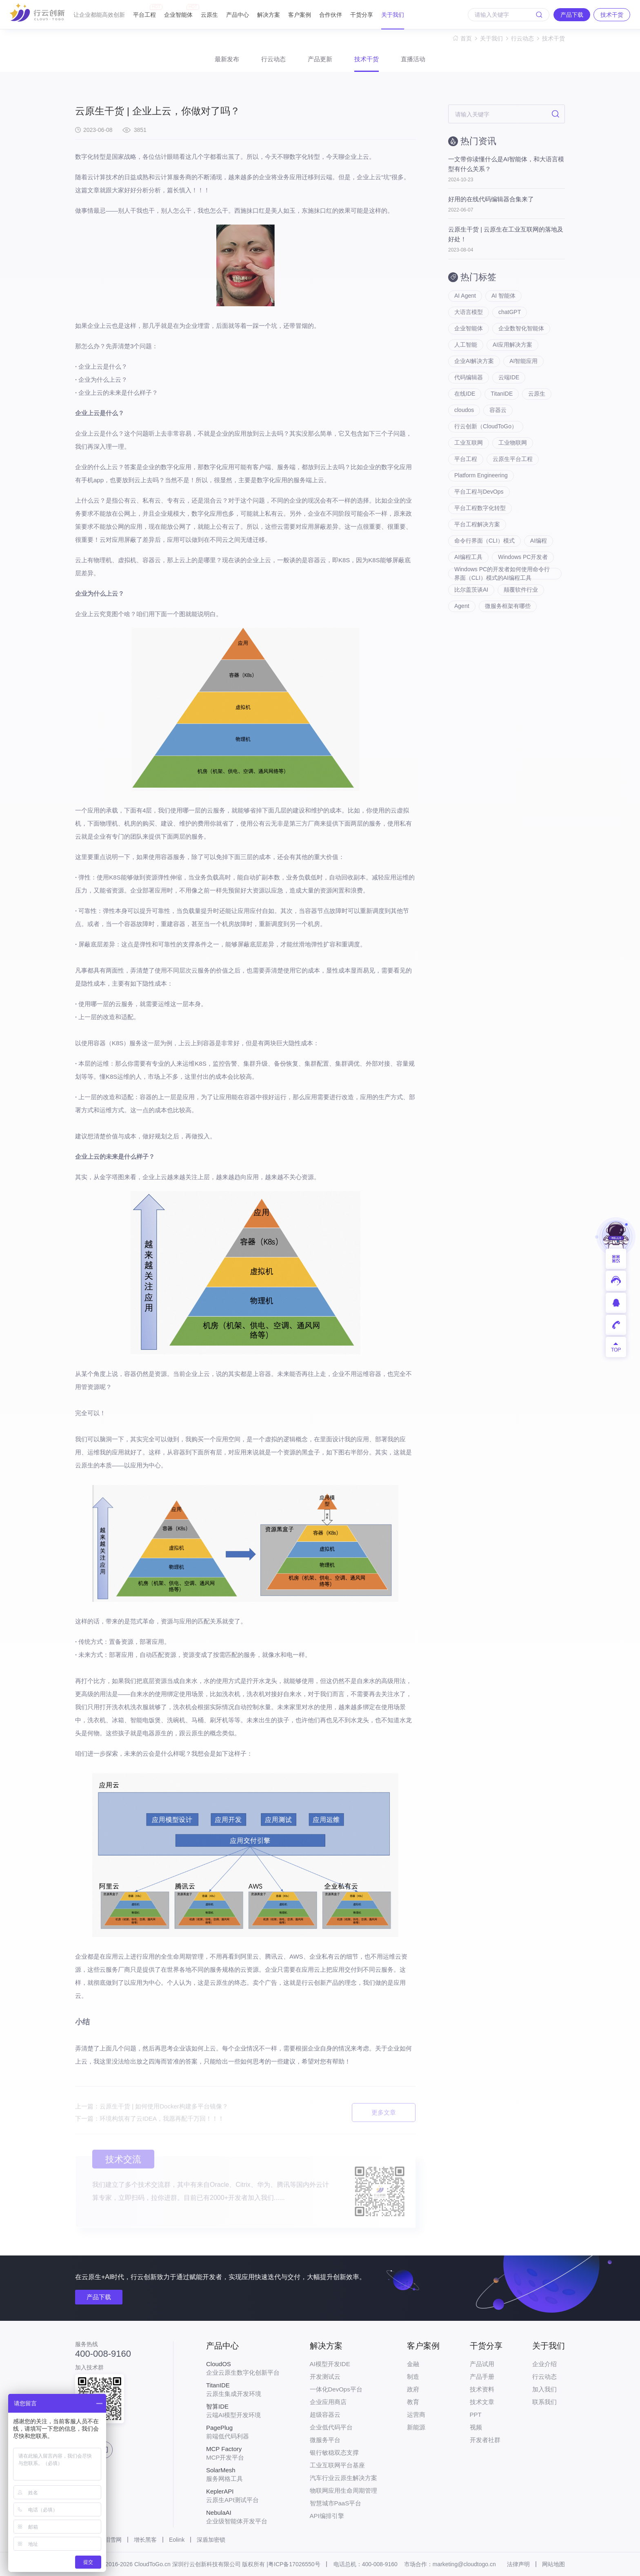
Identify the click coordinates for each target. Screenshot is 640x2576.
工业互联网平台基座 (337, 2465)
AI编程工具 (468, 557)
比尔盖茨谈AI (471, 589)
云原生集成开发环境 (243, 2389)
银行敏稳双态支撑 (334, 2452)
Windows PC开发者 (523, 557)
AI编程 (538, 540)
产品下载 (99, 2296)
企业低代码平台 (331, 2427)
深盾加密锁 (211, 2539)
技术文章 (482, 2401)
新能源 (416, 2427)
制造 (413, 2376)
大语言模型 (468, 312)
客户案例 (299, 14)
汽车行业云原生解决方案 (343, 2477)
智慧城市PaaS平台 (336, 2503)
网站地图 (553, 2564)
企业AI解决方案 (474, 361)
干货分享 (361, 14)
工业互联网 (468, 442)
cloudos (464, 410)
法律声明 (518, 2564)
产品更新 (320, 59)
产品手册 (482, 2376)
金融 (413, 2363)
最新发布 (227, 59)
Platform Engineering (481, 475)
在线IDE (464, 393)
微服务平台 (325, 2439)
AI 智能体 (503, 295)
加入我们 (544, 2389)
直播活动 (413, 59)
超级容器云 (325, 2414)
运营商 (416, 2414)
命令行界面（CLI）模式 (484, 540)
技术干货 (553, 38)
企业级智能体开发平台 (243, 2517)
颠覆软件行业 (521, 589)
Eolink (176, 2539)
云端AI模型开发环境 (243, 2410)
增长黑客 (145, 2539)
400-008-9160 (103, 2354)
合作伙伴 (330, 14)
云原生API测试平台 (243, 2495)
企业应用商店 (328, 2401)
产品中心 (237, 14)
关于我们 (392, 14)
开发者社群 (485, 2439)
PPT (476, 2414)
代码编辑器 (468, 377)
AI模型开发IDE (330, 2363)
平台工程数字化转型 (480, 508)
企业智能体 (178, 11)
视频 (476, 2427)
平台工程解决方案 (477, 524)
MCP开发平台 (243, 2453)
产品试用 (482, 2363)
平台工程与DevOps (479, 491)
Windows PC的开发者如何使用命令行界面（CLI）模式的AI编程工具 (502, 573)
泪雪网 (113, 2539)
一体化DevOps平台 (336, 2389)
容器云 (498, 410)
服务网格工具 (243, 2474)
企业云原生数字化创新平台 (243, 2368)
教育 (413, 2401)
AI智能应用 (523, 361)
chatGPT (509, 312)
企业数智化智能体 (521, 328)
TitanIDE (502, 393)
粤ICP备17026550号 (294, 2564)
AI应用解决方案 (512, 344)
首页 (466, 38)
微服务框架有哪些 (508, 606)
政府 (413, 2389)
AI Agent (465, 295)
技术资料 (482, 2389)
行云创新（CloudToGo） (485, 426)
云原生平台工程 (513, 459)
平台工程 (144, 11)
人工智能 (465, 344)
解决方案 (268, 14)
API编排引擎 (327, 2515)
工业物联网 (512, 442)
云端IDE (508, 377)
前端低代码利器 (243, 2432)
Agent (461, 606)
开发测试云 (325, 2376)
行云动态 (522, 38)
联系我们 (544, 2401)
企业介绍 (544, 2363)
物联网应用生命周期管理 (343, 2490)
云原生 (209, 14)
